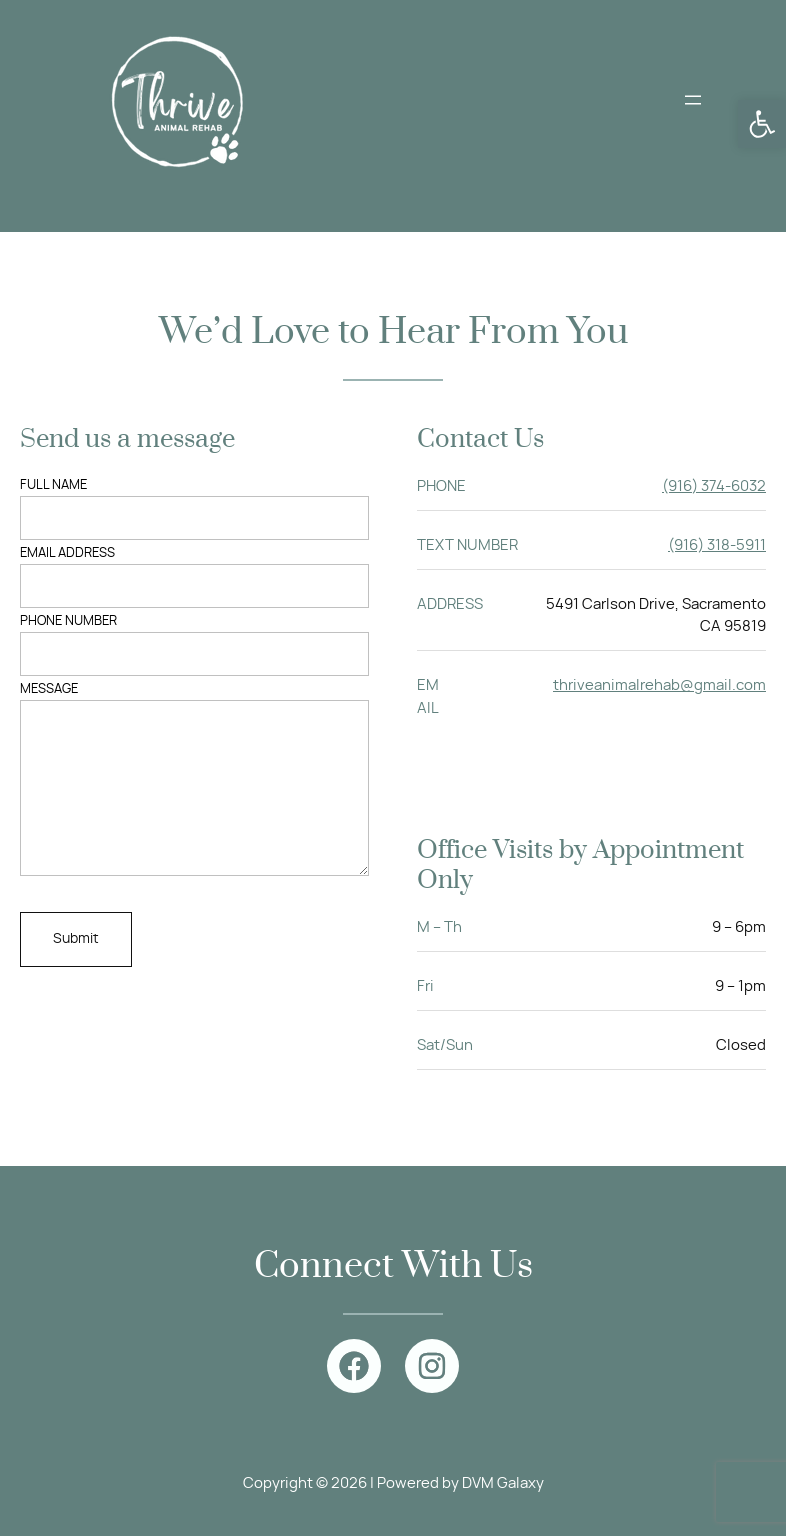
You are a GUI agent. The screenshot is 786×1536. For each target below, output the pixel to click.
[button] (762, 124)
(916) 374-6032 (714, 486)
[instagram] (432, 1366)
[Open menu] (693, 100)
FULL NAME (194, 509)
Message (194, 794)
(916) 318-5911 (717, 545)
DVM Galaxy (503, 1483)
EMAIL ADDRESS (194, 577)
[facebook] (354, 1366)
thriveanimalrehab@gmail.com (659, 685)
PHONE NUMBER (194, 645)
